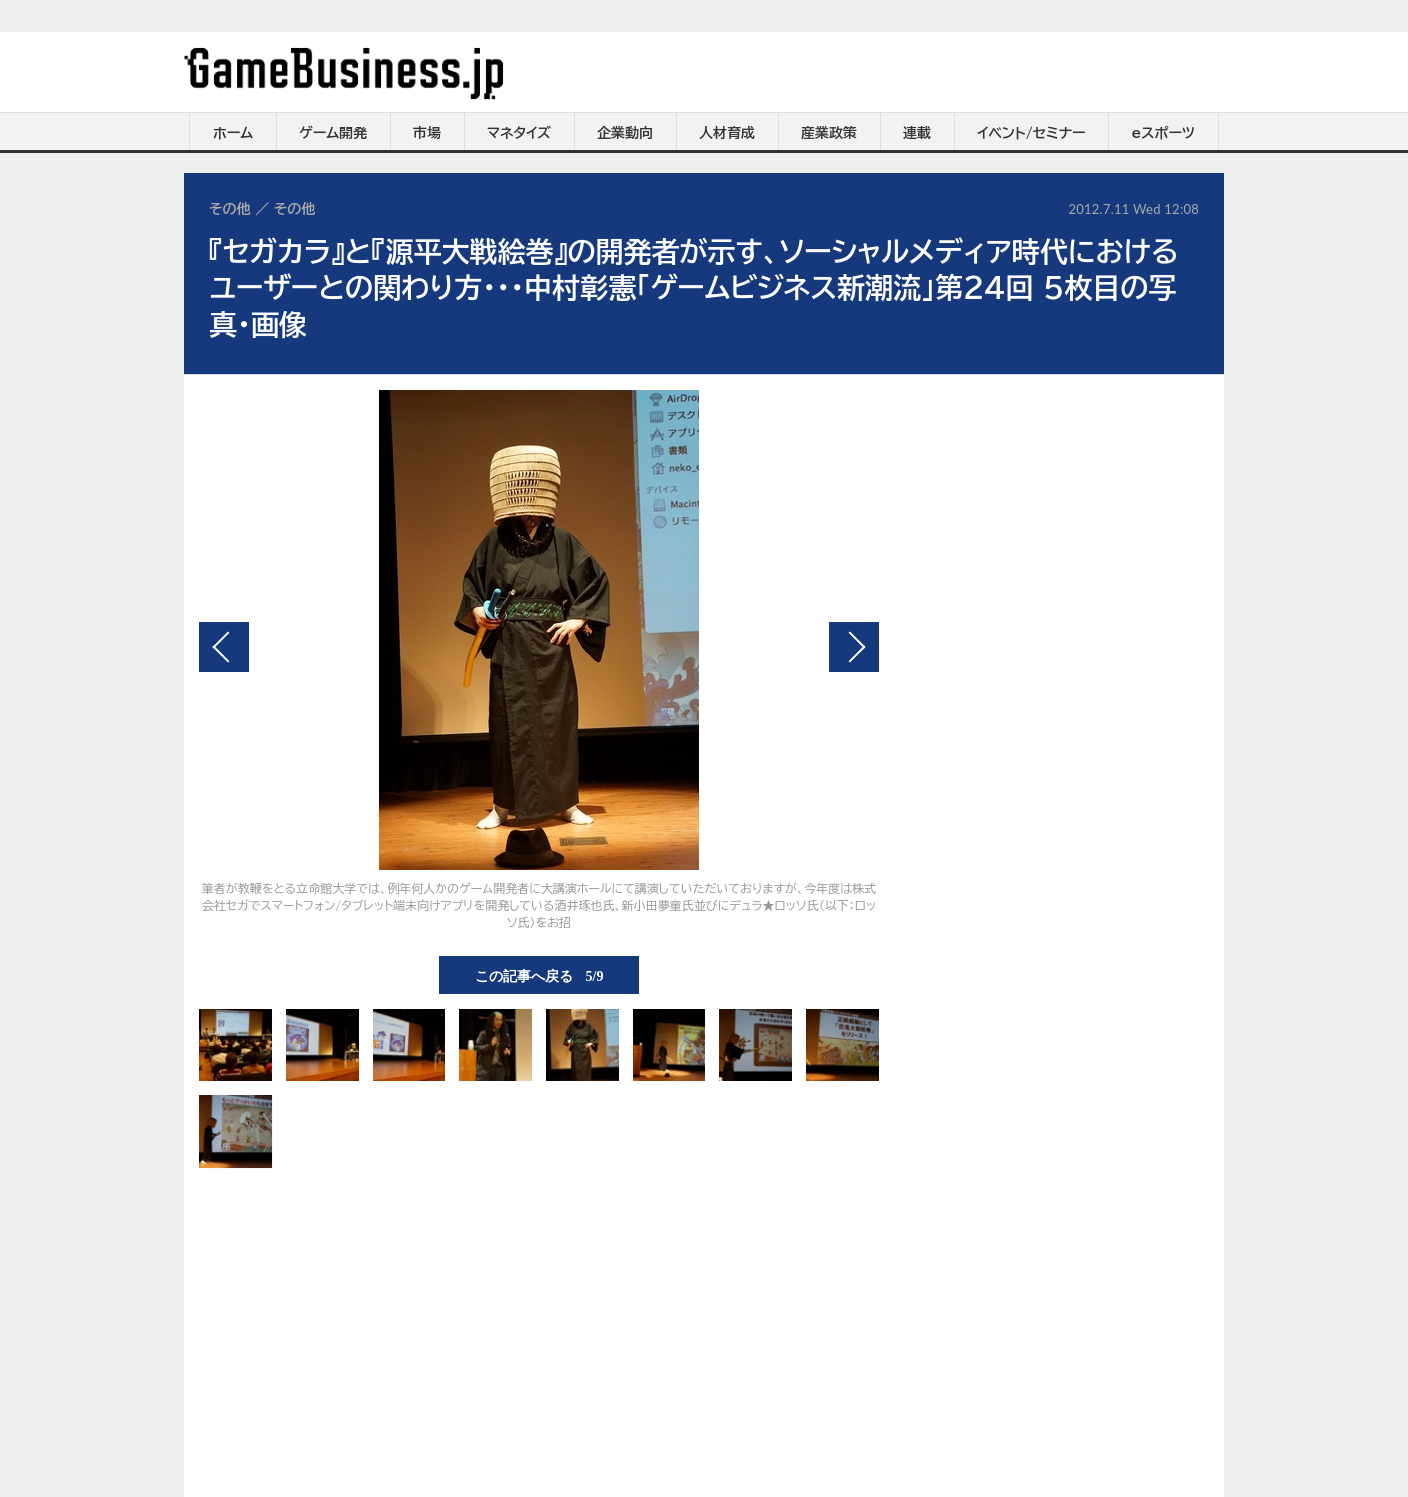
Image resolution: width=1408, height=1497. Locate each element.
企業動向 (625, 133)
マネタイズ (519, 133)
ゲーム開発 (333, 133)
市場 (427, 133)
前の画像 (224, 647)
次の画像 (854, 647)
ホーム (233, 133)
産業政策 (829, 133)
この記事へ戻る (539, 975)
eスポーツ (1163, 133)
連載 (917, 133)
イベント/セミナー (1031, 133)
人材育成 (727, 133)
